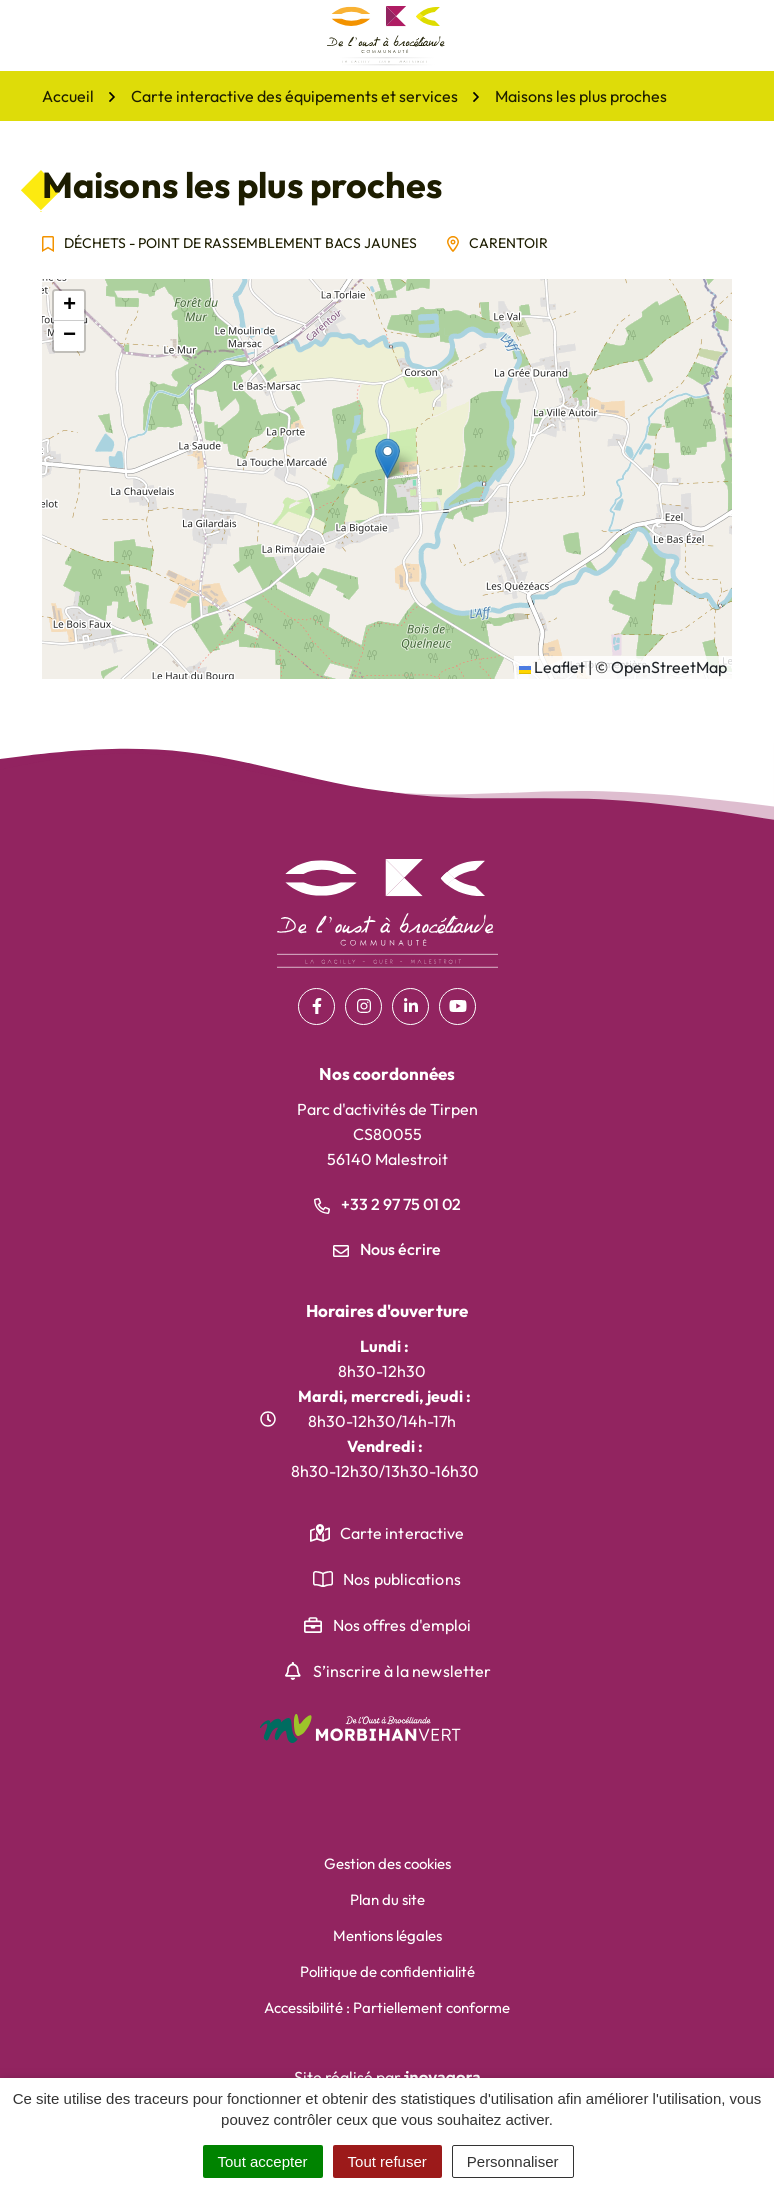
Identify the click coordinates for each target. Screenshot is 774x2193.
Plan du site (387, 1899)
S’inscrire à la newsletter (402, 1671)
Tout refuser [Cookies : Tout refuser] (387, 2161)
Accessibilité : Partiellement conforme (387, 2007)
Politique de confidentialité (387, 1971)
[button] (387, 458)
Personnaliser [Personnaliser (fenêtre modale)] (513, 2161)
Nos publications (402, 1579)
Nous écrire (387, 1249)
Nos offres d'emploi (402, 1625)
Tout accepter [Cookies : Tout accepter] (263, 2161)
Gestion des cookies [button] (387, 1863)
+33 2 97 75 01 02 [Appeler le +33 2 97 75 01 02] (387, 1204)
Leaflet (552, 667)
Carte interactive (402, 1533)
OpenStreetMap (669, 667)
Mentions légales (387, 1935)
